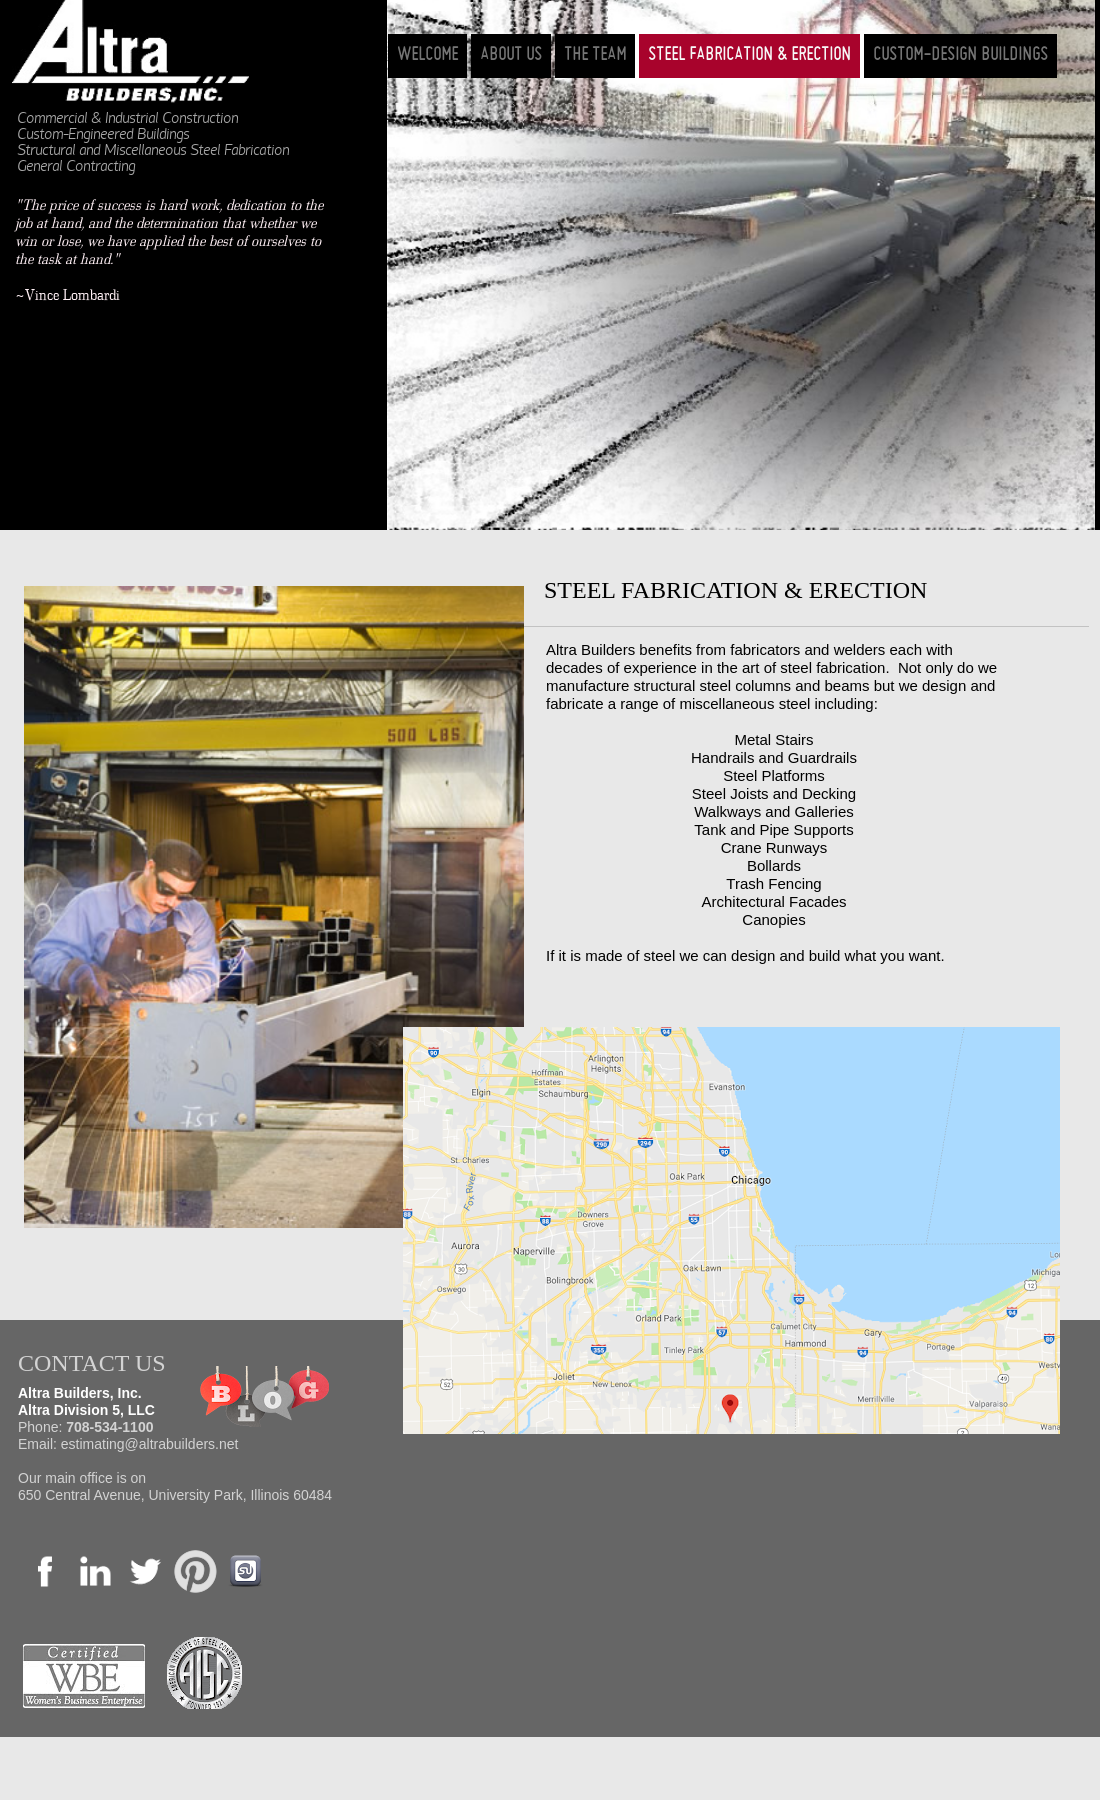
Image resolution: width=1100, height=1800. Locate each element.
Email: (39, 1444)
